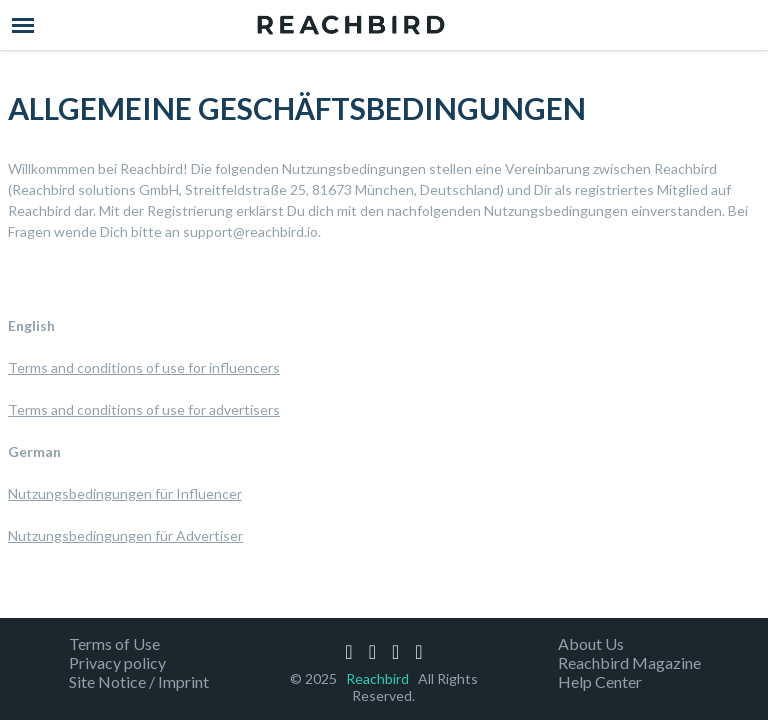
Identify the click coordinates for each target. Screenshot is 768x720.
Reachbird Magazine (629, 662)
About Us (591, 643)
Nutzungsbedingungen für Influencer (125, 493)
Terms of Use (114, 643)
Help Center (600, 681)
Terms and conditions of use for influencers (144, 367)
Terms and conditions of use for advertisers (144, 409)
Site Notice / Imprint (139, 681)
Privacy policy (117, 662)
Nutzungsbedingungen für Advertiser (125, 535)
